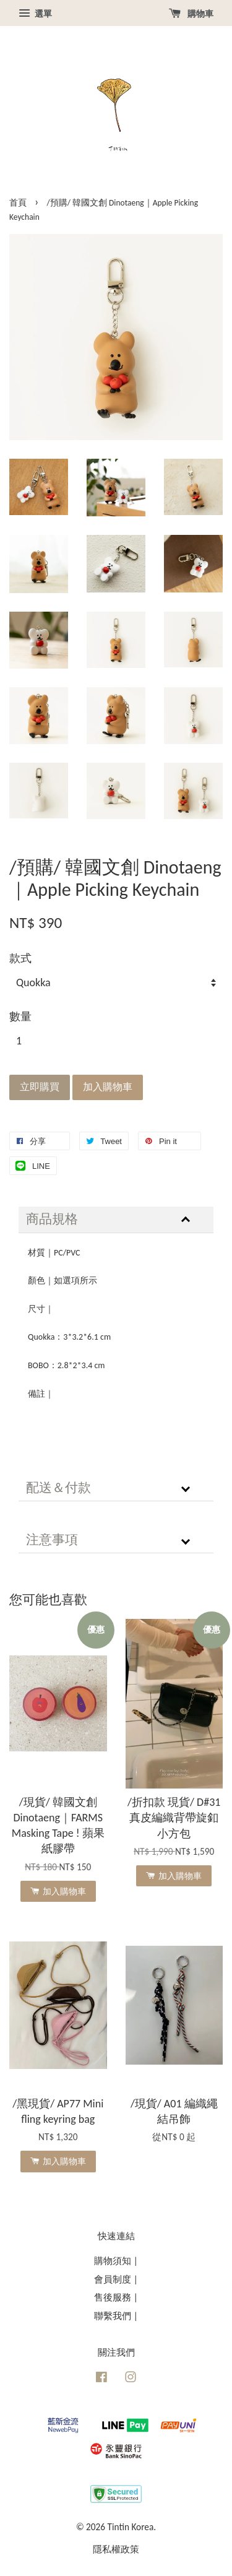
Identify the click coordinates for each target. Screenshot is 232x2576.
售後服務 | (116, 2297)
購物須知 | (116, 2260)
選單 (35, 13)
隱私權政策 (116, 2549)
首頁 (18, 202)
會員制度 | (116, 2279)
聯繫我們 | (116, 2316)
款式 (20, 958)
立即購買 (39, 1087)
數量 (20, 1016)
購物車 (191, 13)
